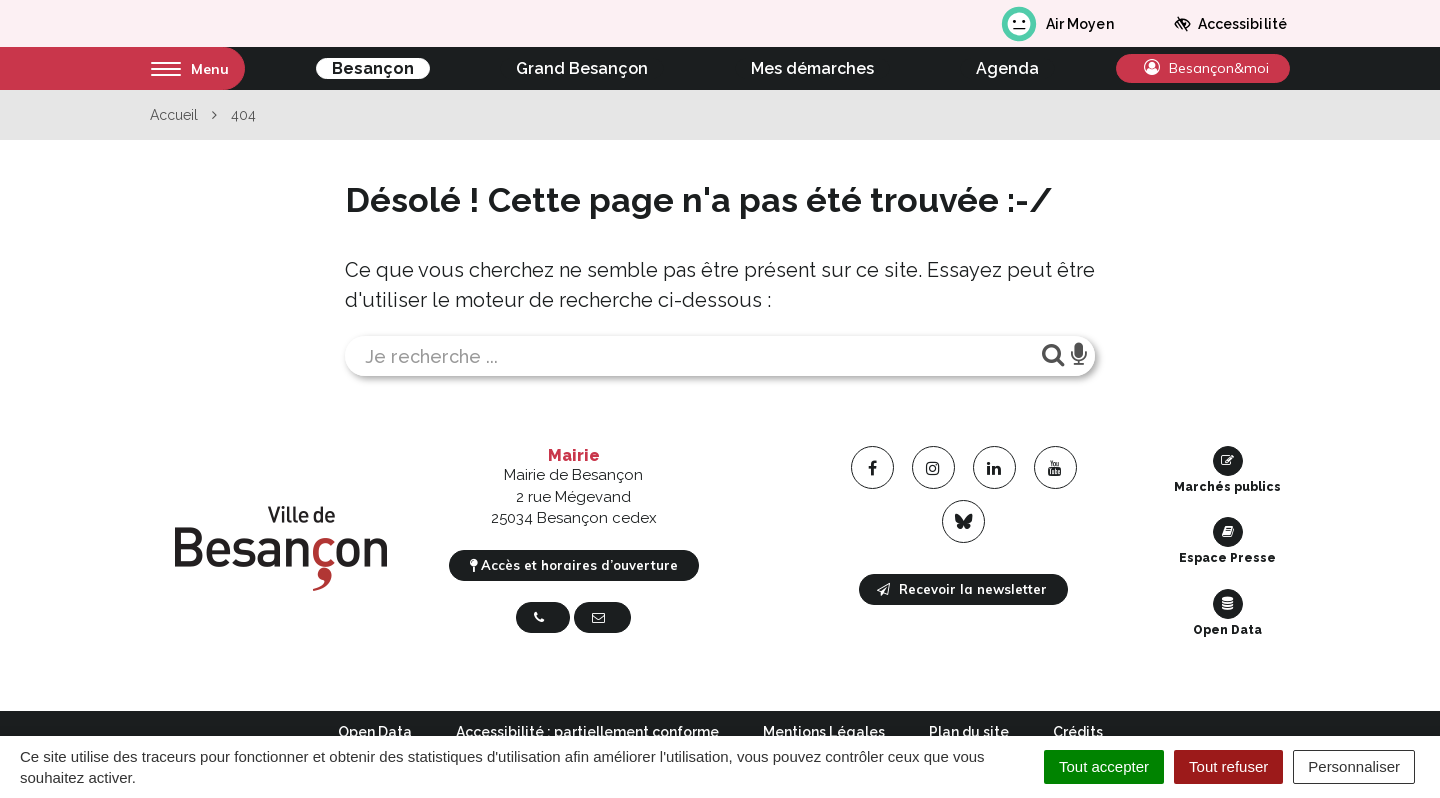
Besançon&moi (1206, 68)
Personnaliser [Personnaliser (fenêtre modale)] (1354, 766)
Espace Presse (1227, 541)
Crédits (1078, 732)
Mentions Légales (824, 732)
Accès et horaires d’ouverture (574, 565)
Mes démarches (812, 68)
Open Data (1227, 613)
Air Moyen (1056, 24)
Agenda (1007, 68)
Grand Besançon (582, 68)
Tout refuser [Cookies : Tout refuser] (1228, 766)
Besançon (373, 68)
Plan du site (969, 732)
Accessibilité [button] (1230, 24)
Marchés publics (1227, 470)
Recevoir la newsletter (962, 589)
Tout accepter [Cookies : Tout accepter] (1104, 766)
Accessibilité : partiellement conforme (587, 732)
